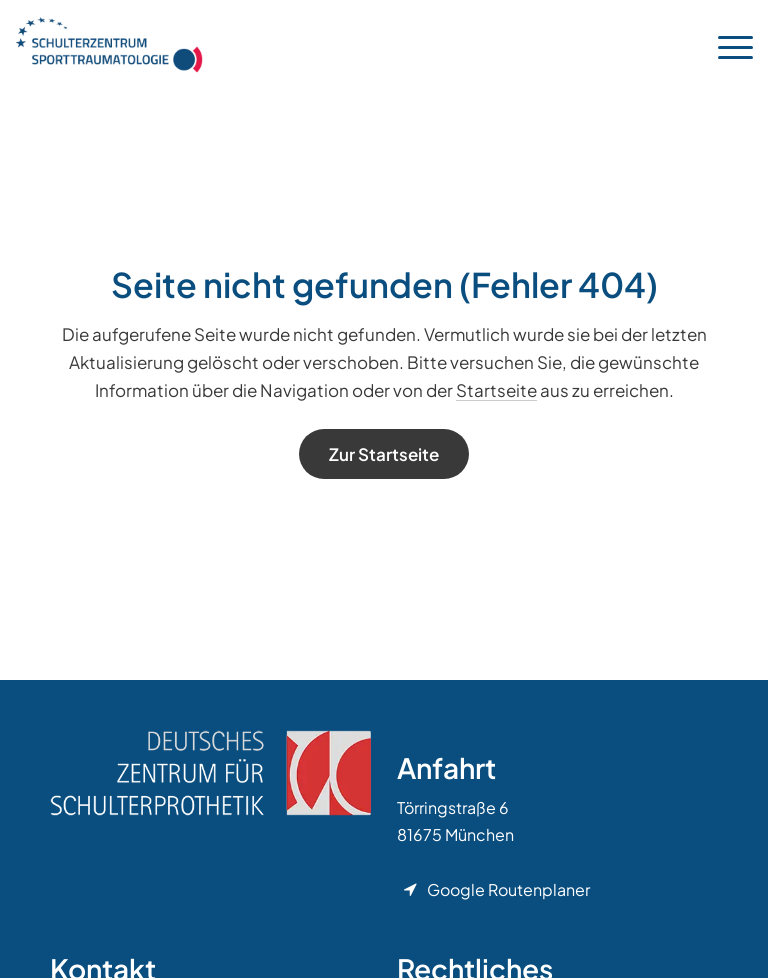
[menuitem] (725, 45)
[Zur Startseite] (384, 454)
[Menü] (725, 45)
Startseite (496, 390)
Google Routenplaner (508, 889)
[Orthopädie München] (109, 45)
